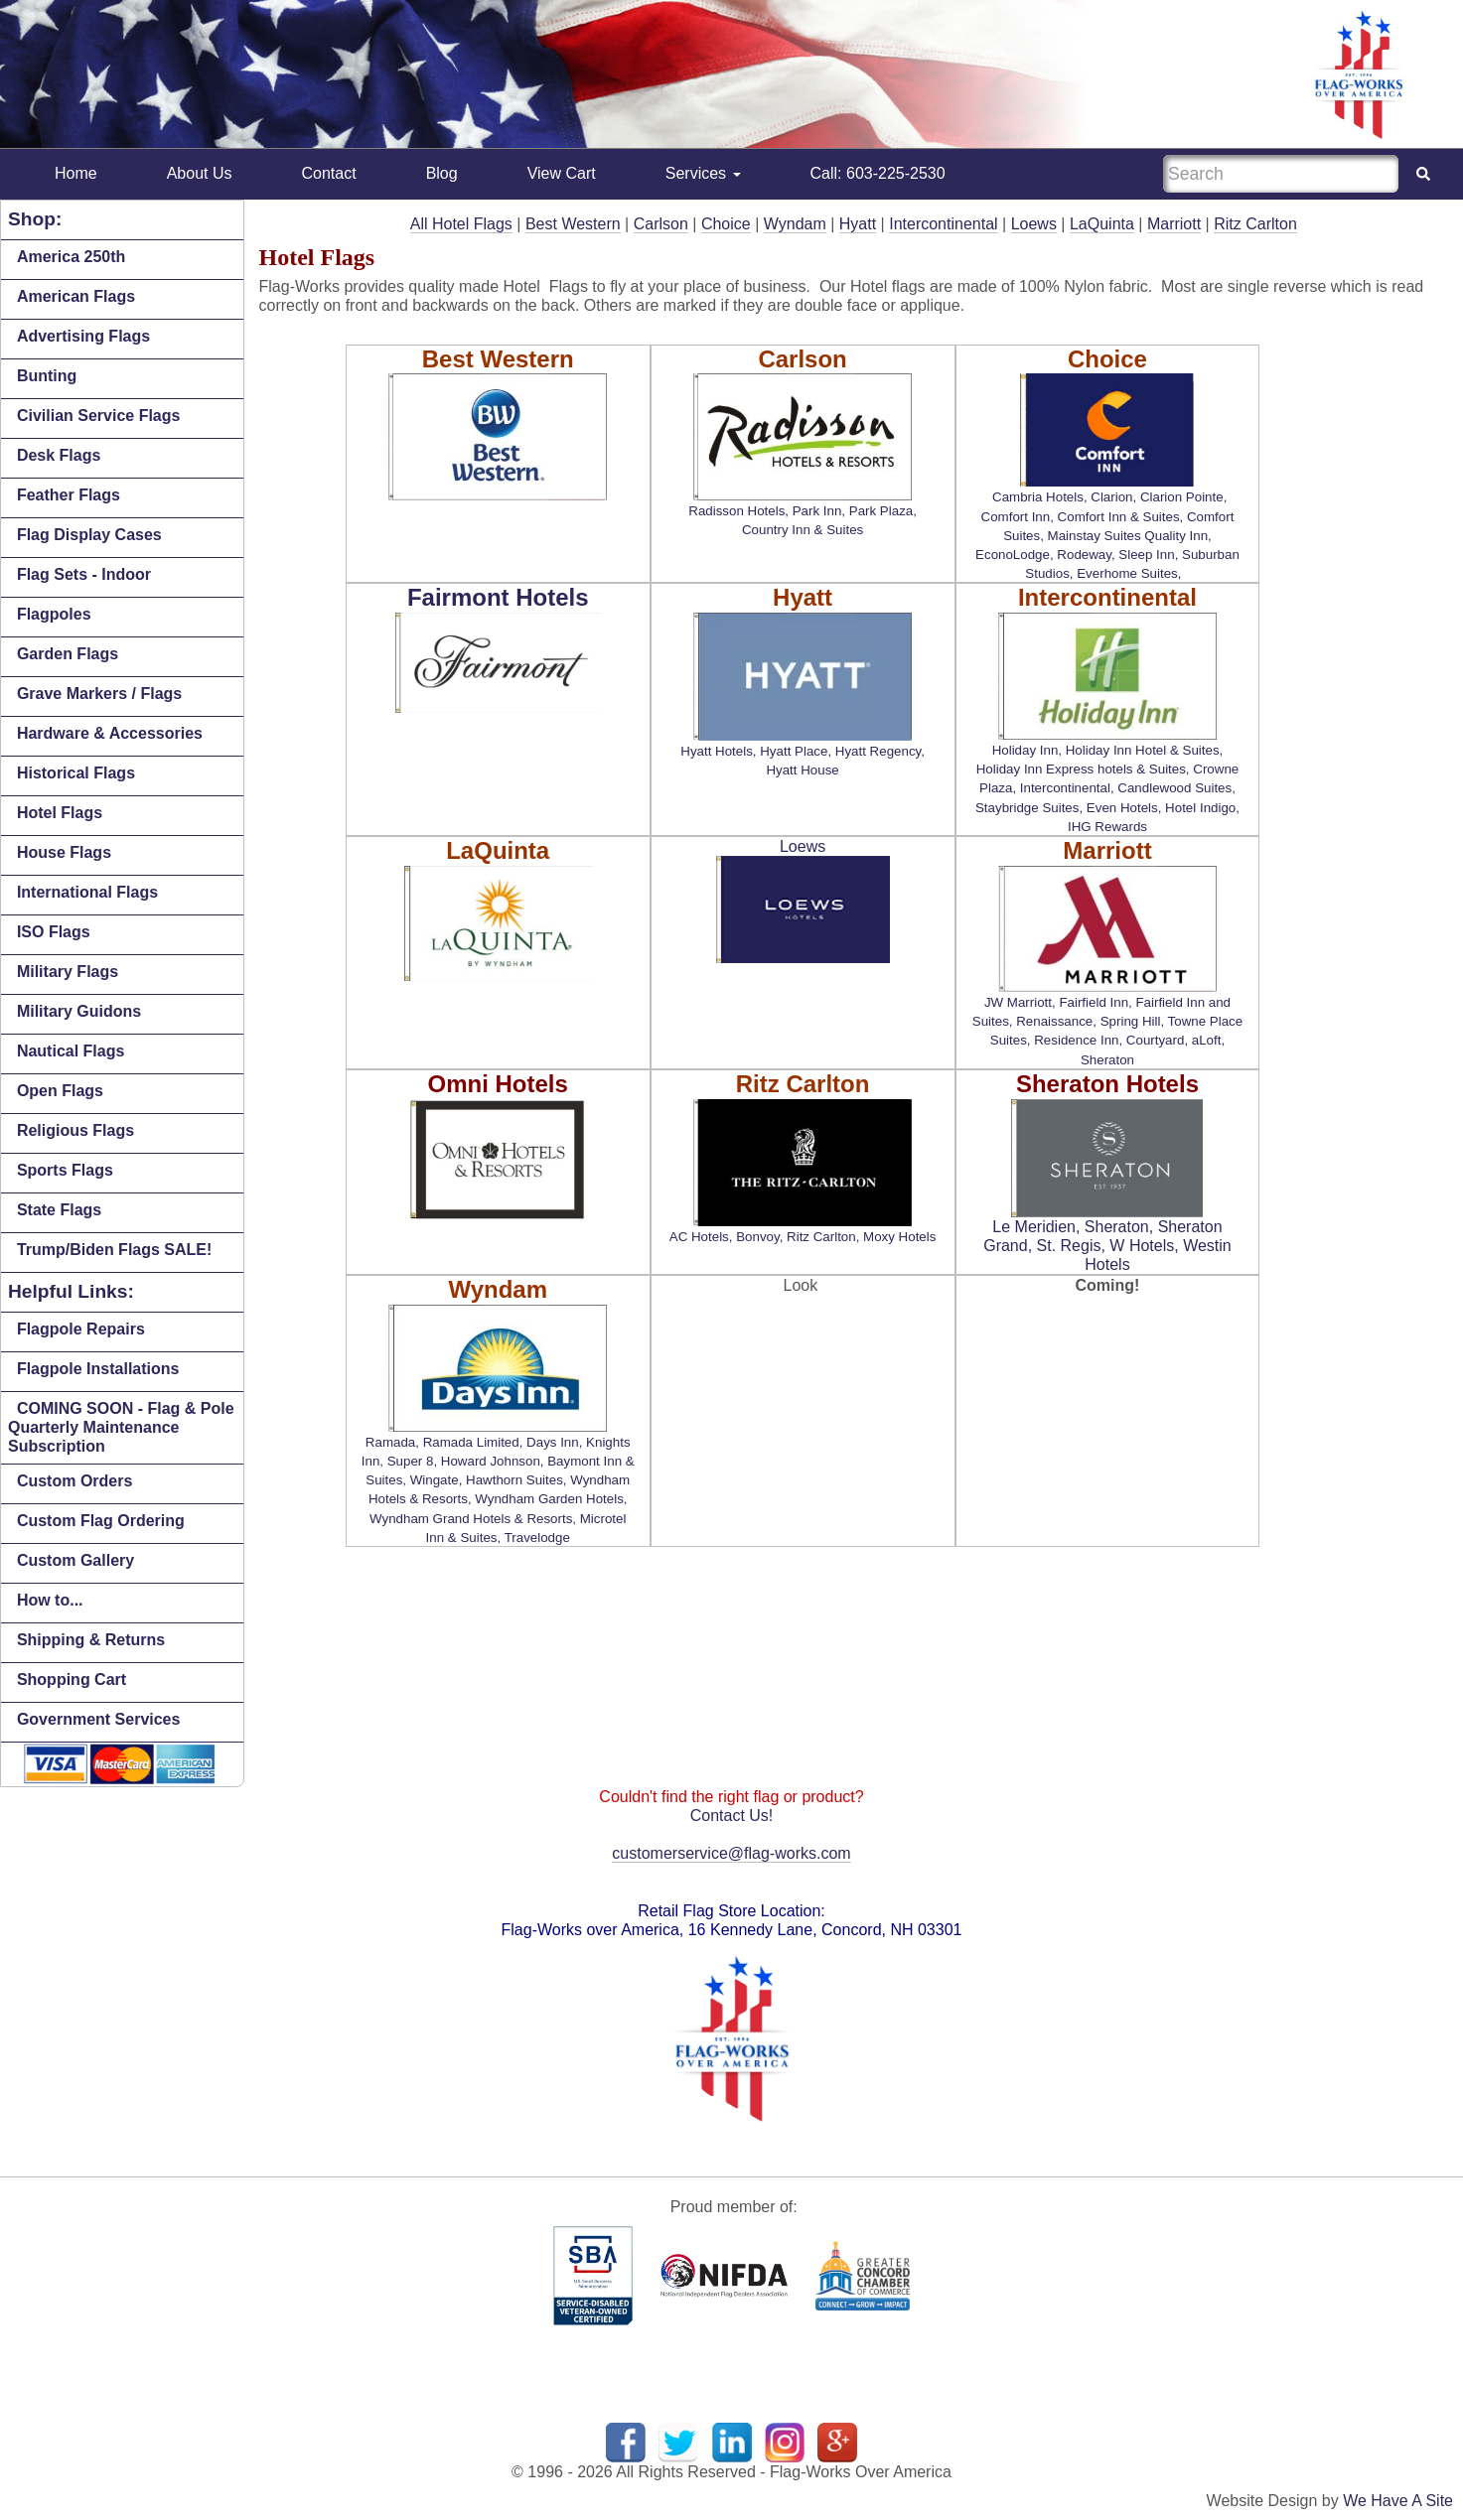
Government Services (99, 1719)
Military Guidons (79, 1011)
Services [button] (703, 173)
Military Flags (67, 971)
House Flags (64, 852)
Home (76, 173)
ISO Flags (53, 931)
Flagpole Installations (98, 1368)
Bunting (46, 375)
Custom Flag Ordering (101, 1520)
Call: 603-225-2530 (878, 173)
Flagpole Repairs (81, 1329)
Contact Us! (732, 1815)
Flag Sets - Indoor (84, 574)
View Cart (561, 173)
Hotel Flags (59, 812)
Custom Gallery (75, 1560)
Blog (442, 173)
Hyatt (857, 223)
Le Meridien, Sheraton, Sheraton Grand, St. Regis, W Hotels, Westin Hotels (1107, 1245)
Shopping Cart (71, 1679)
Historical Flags (76, 773)
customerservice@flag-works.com (731, 1853)
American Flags (76, 296)
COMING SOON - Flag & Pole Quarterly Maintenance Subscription (121, 1427)
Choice (726, 223)
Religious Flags (75, 1130)
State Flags (59, 1209)
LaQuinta (1102, 223)
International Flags (87, 892)
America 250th (71, 256)
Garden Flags (67, 653)
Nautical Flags (70, 1051)
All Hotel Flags (461, 223)
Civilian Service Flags (99, 415)
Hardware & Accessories (110, 733)
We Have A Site (1398, 2500)
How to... (50, 1600)
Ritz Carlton (1255, 223)
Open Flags (60, 1090)
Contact (329, 173)
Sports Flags (65, 1170)
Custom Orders (74, 1480)
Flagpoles (54, 614)
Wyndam (795, 223)
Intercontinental (943, 223)
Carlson (661, 223)
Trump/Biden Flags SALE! (114, 1249)
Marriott (1174, 223)
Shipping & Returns (91, 1639)
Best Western (573, 223)
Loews (1034, 223)
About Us (199, 173)
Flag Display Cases (89, 534)
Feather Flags (68, 495)
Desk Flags (58, 455)
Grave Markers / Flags (99, 693)
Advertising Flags (83, 336)
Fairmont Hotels (498, 597)
